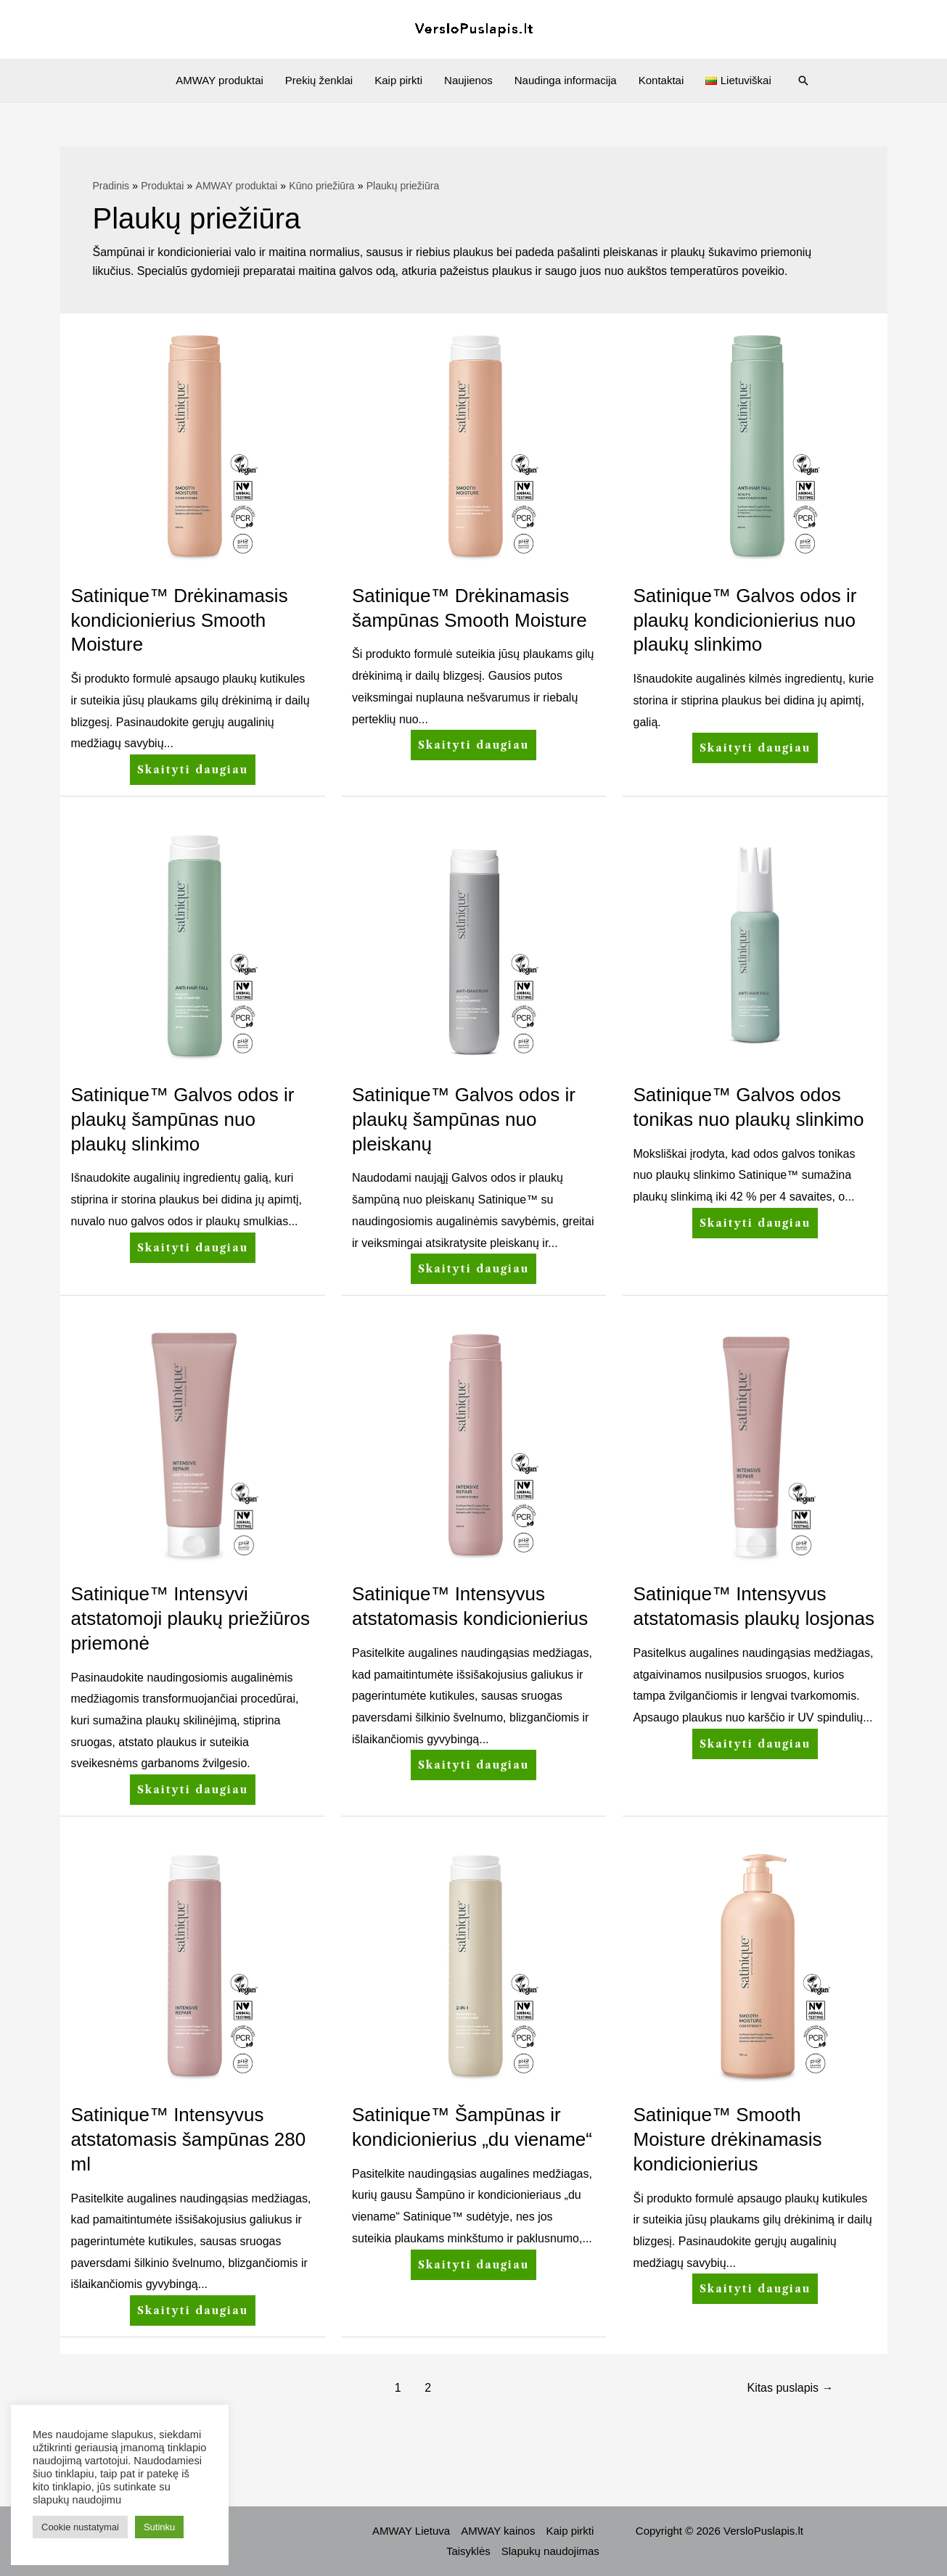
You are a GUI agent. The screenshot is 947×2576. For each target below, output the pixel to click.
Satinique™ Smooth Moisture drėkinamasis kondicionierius (728, 2139)
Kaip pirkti (398, 80)
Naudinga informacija (566, 80)
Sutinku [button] (159, 2527)
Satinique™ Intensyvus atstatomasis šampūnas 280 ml (188, 2139)
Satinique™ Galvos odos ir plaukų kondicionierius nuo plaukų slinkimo (745, 620)
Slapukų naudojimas (550, 2551)
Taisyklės (468, 2551)
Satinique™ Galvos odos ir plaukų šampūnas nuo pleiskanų (463, 1119)
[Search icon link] (803, 80)
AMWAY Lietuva (411, 2530)
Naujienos (468, 80)
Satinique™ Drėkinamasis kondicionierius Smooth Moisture (179, 620)
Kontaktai (661, 80)
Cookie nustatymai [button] (80, 2527)
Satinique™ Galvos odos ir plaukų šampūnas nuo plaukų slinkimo (183, 1119)
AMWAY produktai (219, 80)
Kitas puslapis (790, 2388)
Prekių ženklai (319, 80)
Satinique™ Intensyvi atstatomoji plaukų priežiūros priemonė (191, 1618)
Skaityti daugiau (192, 765)
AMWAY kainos (498, 2530)
